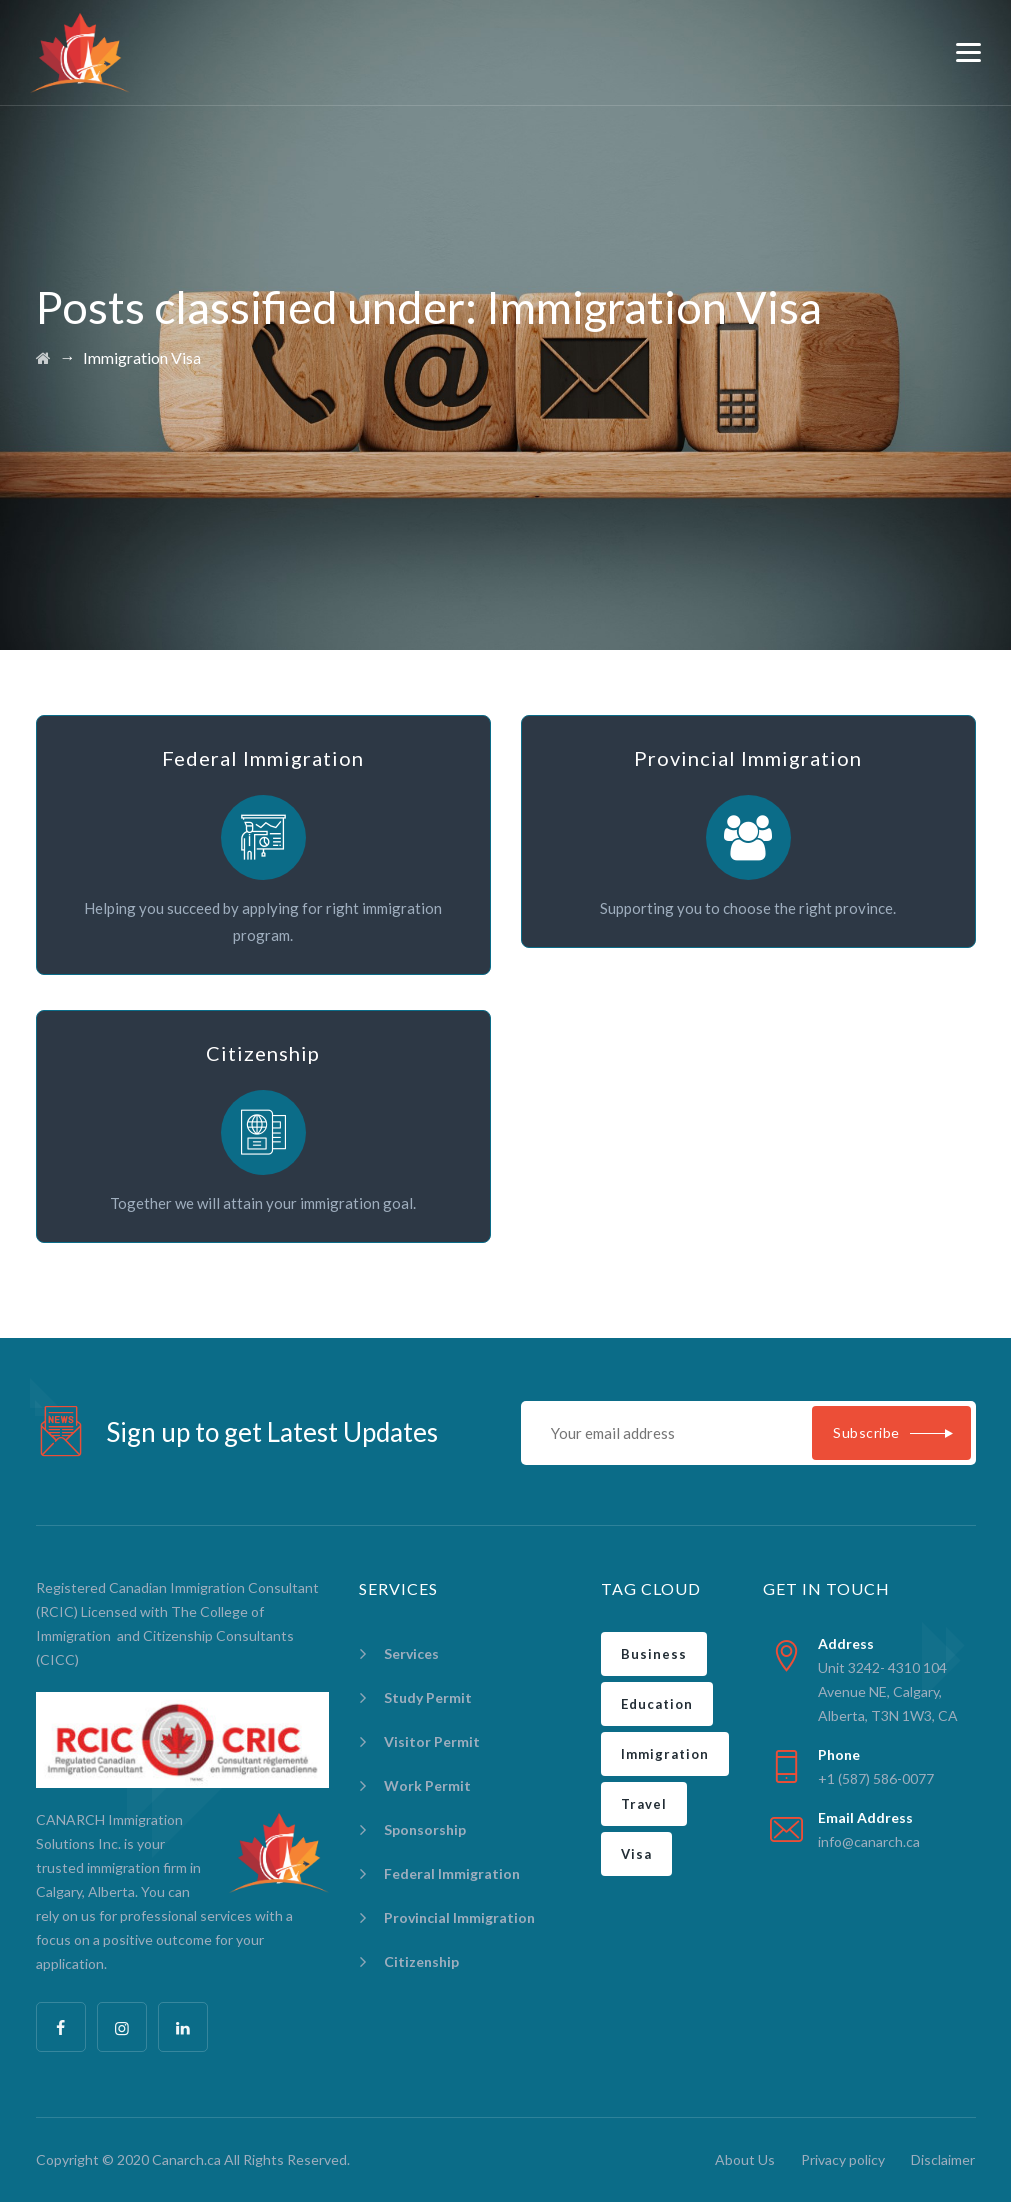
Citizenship (421, 1961)
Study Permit (428, 1697)
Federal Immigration (452, 1873)
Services (411, 1653)
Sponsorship (425, 1829)
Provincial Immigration (459, 1917)
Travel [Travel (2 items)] (644, 1804)
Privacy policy (843, 2159)
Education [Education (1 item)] (657, 1704)
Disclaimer (943, 2159)
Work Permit (427, 1785)
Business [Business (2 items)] (654, 1654)
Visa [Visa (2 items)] (636, 1854)
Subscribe (866, 1432)
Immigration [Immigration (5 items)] (665, 1754)
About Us (745, 2159)
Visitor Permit (432, 1741)
